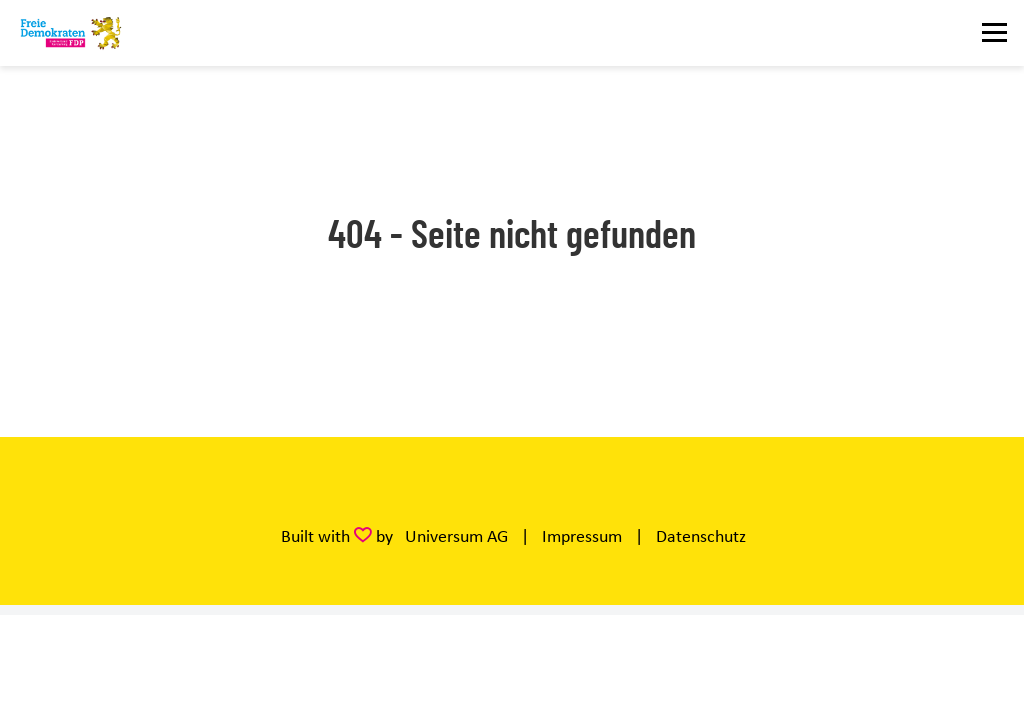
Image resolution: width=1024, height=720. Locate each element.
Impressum (582, 536)
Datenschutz (701, 536)
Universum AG (456, 536)
